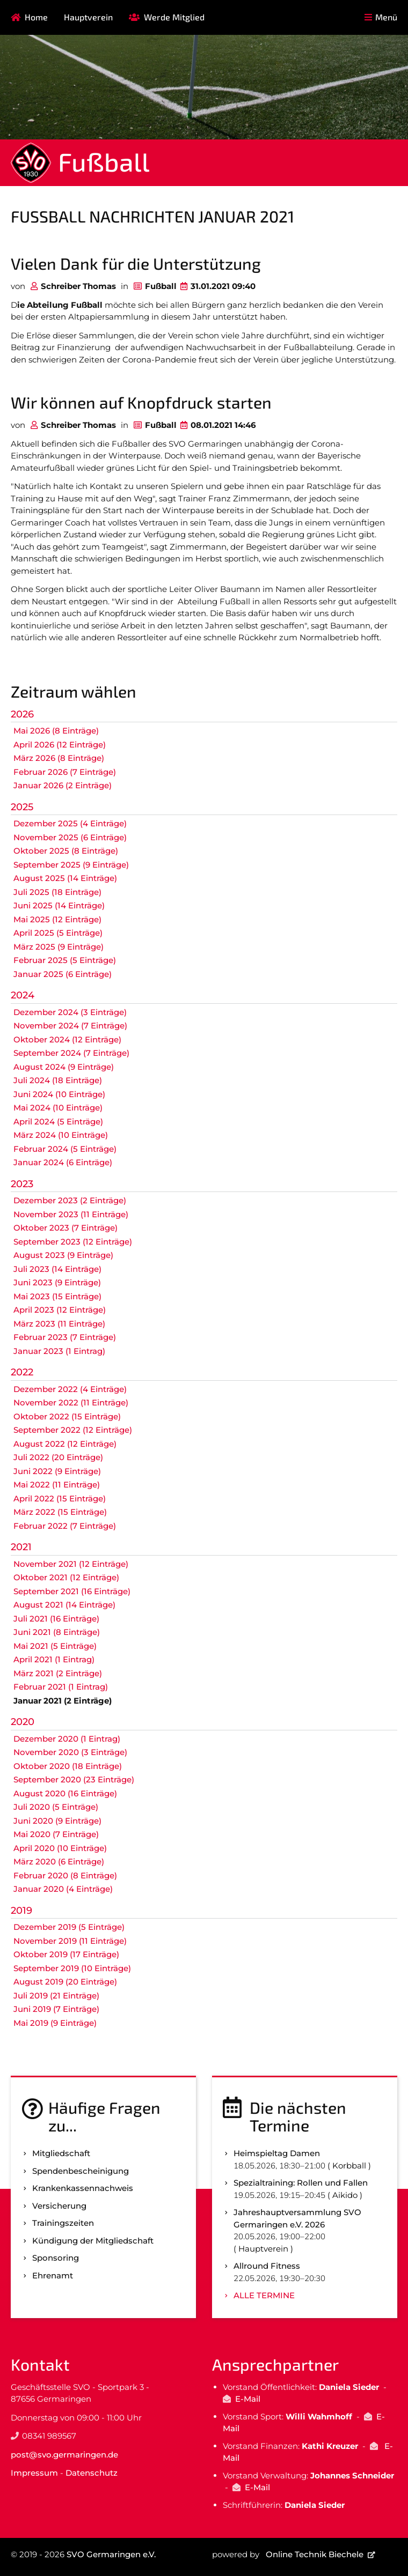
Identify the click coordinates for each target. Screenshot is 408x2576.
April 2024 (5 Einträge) (58, 1121)
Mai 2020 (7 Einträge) (56, 1834)
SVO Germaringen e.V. (111, 2554)
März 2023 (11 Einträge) (59, 1324)
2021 (21, 1547)
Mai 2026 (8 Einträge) (56, 731)
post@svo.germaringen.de (64, 2454)
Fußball (104, 161)
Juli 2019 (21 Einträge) (56, 1995)
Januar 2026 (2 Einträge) (62, 785)
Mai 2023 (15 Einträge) (57, 1296)
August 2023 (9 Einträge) (63, 1255)
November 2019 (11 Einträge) (70, 1941)
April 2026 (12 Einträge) (59, 744)
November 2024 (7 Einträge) (70, 1025)
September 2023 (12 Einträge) (72, 1242)
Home (36, 17)
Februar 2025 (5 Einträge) (64, 960)
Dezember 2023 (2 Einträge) (69, 1200)
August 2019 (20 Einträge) (65, 1982)
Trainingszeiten (63, 2223)
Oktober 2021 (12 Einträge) (66, 1577)
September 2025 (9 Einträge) (71, 865)
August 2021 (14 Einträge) (64, 1605)
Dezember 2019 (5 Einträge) (69, 1927)
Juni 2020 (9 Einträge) (57, 1821)
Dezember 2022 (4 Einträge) (70, 1389)
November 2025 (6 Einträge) (70, 837)
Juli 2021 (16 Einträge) (56, 1618)
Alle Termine (264, 2295)
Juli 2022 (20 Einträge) (58, 1457)
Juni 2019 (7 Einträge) (56, 2009)
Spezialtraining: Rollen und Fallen (301, 2183)
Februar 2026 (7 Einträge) (64, 772)
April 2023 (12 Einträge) (59, 1310)
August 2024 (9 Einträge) (63, 1067)
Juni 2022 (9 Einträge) (57, 1471)
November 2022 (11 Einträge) (70, 1402)
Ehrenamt (52, 2275)
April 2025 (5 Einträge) (58, 933)
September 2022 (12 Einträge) (72, 1430)
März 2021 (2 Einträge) (57, 1673)
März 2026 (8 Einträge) (58, 758)
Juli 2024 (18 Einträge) (57, 1080)
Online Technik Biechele (314, 2554)
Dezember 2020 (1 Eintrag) (66, 1739)
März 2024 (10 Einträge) (60, 1135)
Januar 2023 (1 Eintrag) (59, 1351)
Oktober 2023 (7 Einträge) (65, 1228)
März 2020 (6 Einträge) (58, 1861)
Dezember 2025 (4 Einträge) (70, 823)
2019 (21, 1910)
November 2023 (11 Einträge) (70, 1214)
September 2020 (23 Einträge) (73, 1779)
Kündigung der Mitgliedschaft (93, 2241)
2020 (22, 1722)
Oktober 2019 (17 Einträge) (66, 1954)
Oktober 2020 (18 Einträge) (67, 1766)
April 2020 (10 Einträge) (60, 1848)
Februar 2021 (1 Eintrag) (60, 1687)
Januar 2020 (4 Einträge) (63, 1889)
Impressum (34, 2473)
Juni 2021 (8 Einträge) (56, 1632)
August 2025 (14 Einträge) (65, 878)
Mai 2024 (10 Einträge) (58, 1107)
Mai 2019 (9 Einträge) (55, 2023)
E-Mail (247, 2399)
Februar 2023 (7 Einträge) (64, 1337)
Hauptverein (88, 17)
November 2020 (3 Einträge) (70, 1752)
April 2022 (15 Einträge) (59, 1498)
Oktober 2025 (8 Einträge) (65, 851)
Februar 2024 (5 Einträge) (64, 1149)
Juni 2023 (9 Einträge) (57, 1282)
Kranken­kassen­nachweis (82, 2188)
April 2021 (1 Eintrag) (53, 1659)
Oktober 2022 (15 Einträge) (67, 1416)
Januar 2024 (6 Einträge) (62, 1162)
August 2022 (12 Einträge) (64, 1444)
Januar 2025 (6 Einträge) (62, 974)
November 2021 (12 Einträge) (70, 1564)
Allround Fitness (267, 2266)
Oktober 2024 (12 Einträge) (67, 1039)
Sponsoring (55, 2258)
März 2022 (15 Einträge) (60, 1512)
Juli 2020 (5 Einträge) (55, 1807)
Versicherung (59, 2206)
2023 (22, 1184)
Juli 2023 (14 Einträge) (57, 1269)
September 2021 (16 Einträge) (71, 1591)
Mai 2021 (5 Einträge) (55, 1646)
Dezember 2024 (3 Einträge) (70, 1012)
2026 (22, 714)
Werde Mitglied (174, 17)
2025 (22, 807)
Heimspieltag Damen (277, 2153)
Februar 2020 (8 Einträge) (65, 1875)
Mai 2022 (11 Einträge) (56, 1484)
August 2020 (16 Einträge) (65, 1793)
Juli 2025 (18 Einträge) (57, 892)
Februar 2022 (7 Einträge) (64, 1526)
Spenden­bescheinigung (80, 2171)
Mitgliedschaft (61, 2153)
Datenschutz (91, 2473)
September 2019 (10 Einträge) (72, 1968)
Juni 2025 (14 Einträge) (59, 905)
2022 (22, 1372)
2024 (22, 995)
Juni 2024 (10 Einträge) (59, 1094)
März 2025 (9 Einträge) (58, 947)
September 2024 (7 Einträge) (71, 1053)
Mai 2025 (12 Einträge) (57, 919)
